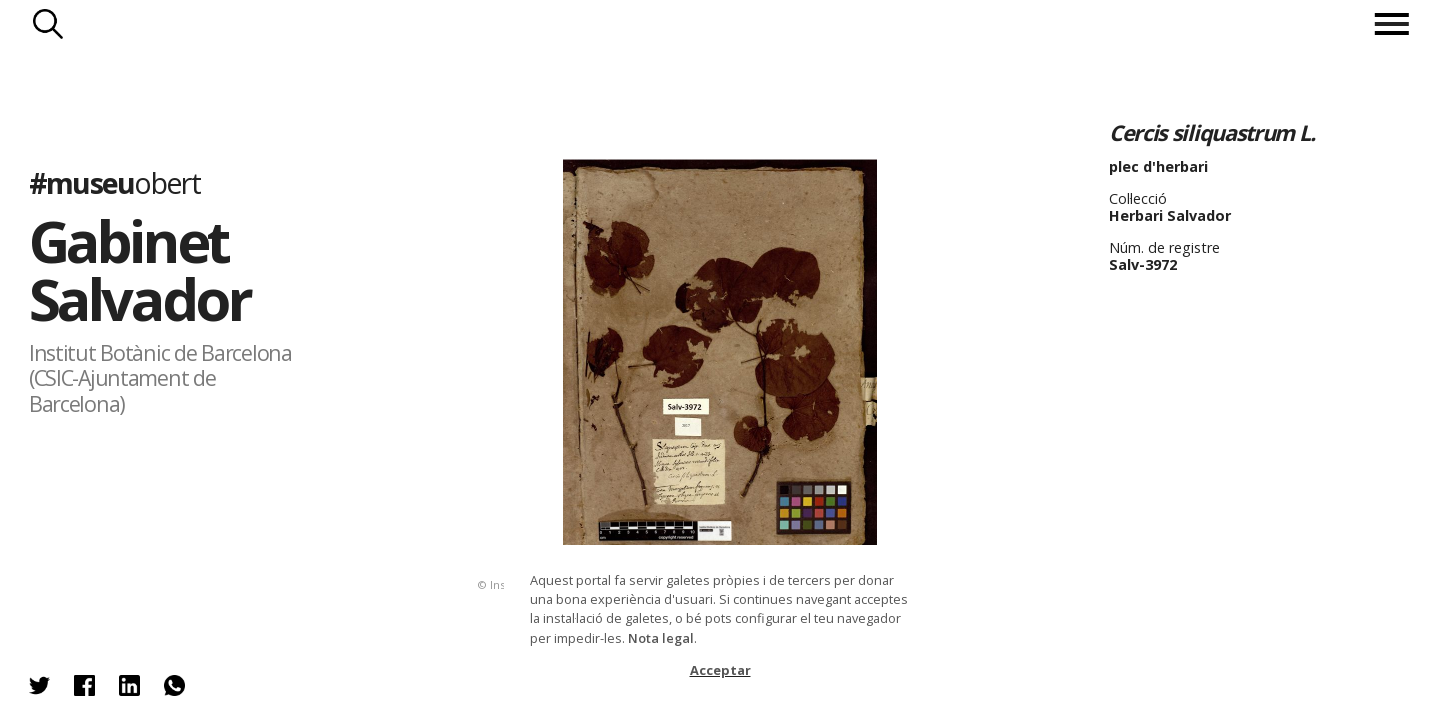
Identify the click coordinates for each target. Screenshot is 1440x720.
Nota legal (661, 638)
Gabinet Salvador (139, 269)
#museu (114, 182)
